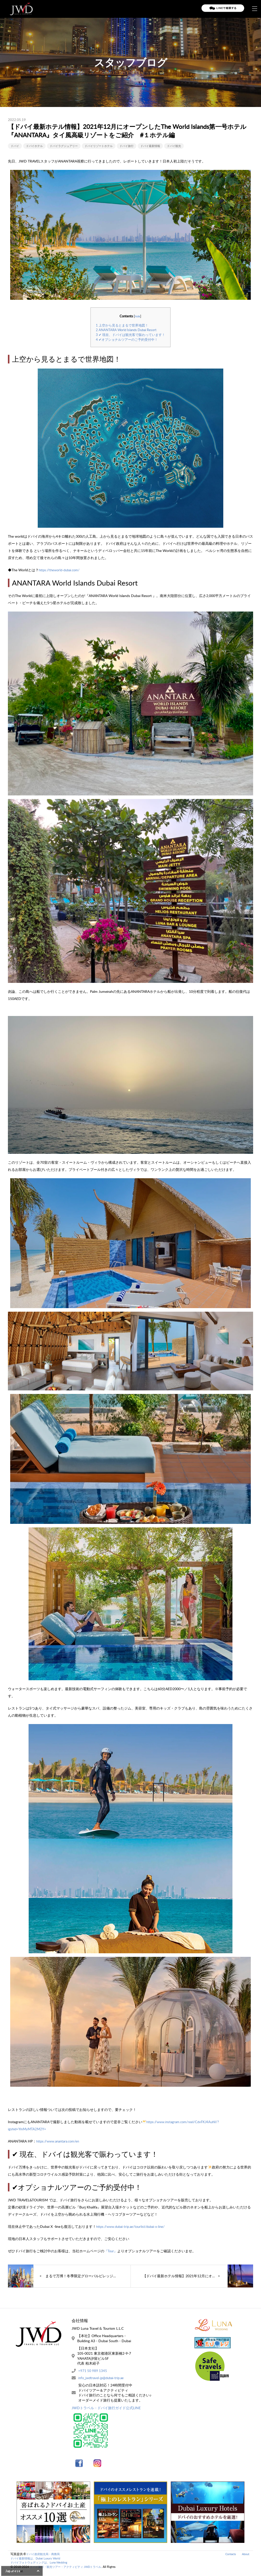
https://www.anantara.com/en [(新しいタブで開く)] (59, 2141)
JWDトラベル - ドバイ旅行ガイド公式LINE (106, 2408)
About (245, 2555)
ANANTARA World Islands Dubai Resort (126, 330)
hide (137, 316)
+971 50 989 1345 (93, 2370)
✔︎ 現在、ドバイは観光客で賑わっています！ (130, 334)
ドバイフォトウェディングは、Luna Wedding (41, 2563)
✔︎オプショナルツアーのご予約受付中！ (127, 339)
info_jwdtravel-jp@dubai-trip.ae (102, 2378)
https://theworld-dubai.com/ (61, 569)
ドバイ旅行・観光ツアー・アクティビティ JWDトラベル (69, 2568)
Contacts (229, 2555)
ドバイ (15, 146)
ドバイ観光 (174, 146)
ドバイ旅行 (127, 146)
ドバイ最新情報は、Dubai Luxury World (37, 2559)
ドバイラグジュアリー (64, 146)
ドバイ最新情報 (150, 146)
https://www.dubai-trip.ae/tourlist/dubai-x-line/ (133, 2226)
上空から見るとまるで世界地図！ (122, 325)
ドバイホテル (34, 146)
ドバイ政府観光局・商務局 (44, 2555)
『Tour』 (111, 2250)
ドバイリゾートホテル (99, 146)
